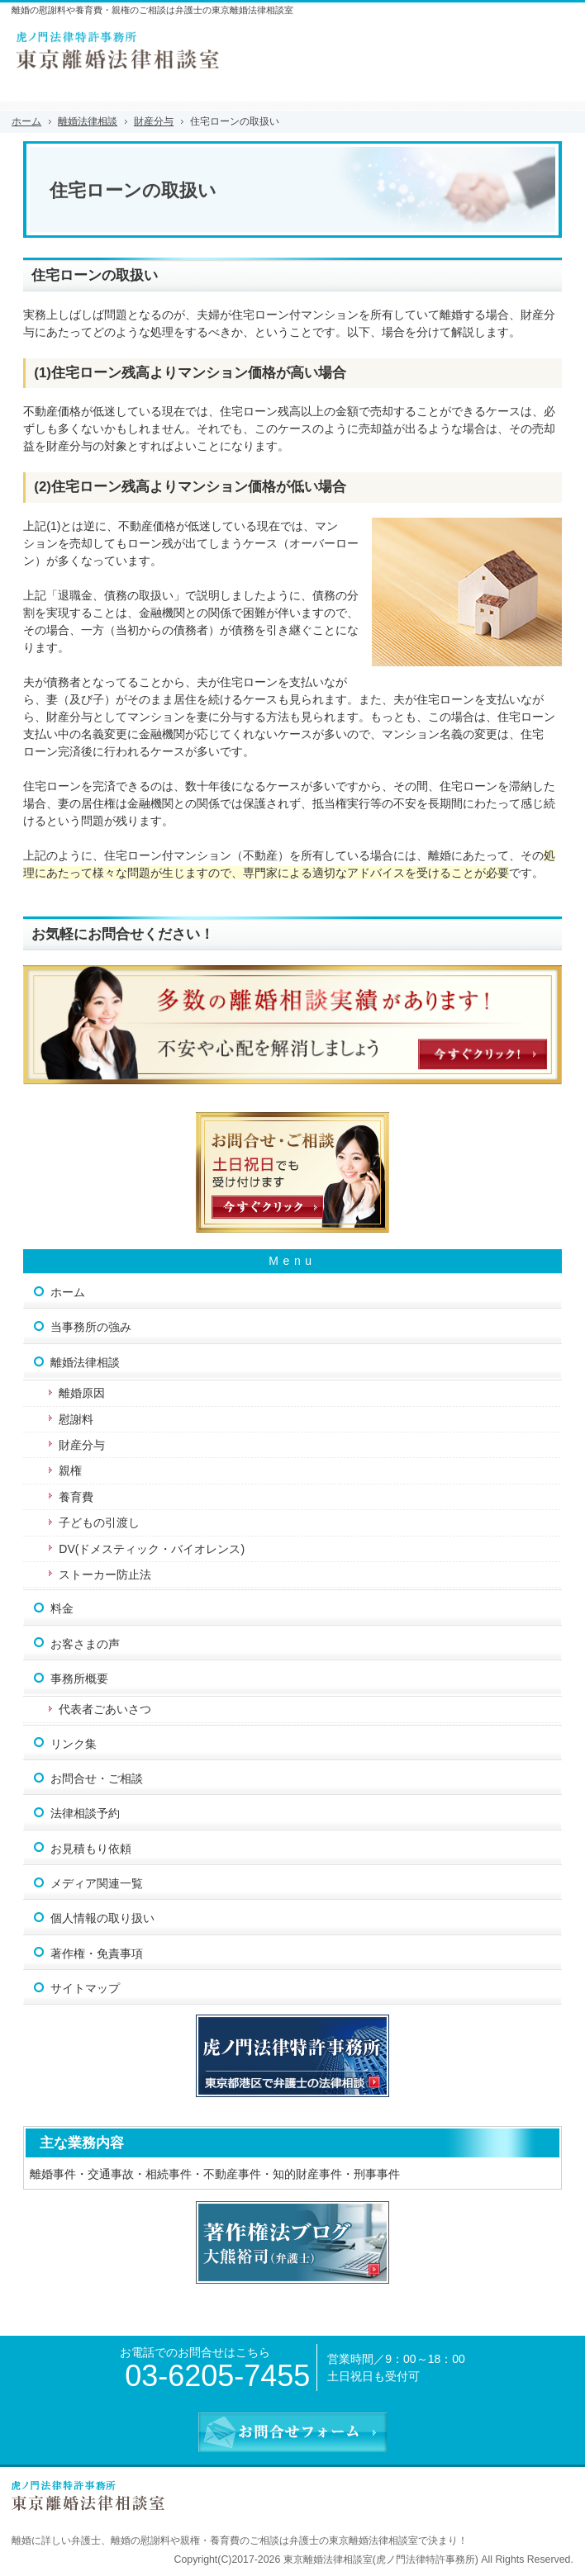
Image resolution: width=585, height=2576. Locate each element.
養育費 (76, 1496)
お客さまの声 (85, 1643)
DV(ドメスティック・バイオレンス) (152, 1549)
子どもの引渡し (99, 1522)
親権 (70, 1470)
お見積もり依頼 (90, 1848)
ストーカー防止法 (105, 1574)
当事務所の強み (90, 1326)
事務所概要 (79, 1678)
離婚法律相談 (85, 1362)
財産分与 (82, 1444)
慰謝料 (76, 1419)
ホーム (67, 1292)
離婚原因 (82, 1392)
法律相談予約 (85, 1813)
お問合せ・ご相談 (96, 1778)
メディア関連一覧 (96, 1883)
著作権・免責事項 (96, 1953)
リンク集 (73, 1743)
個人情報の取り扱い (102, 1918)
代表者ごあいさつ (105, 1709)
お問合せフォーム (552, 42)
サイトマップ (85, 1988)
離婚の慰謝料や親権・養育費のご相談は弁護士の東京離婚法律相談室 (264, 2540)
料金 (62, 1608)
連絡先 (510, 42)
